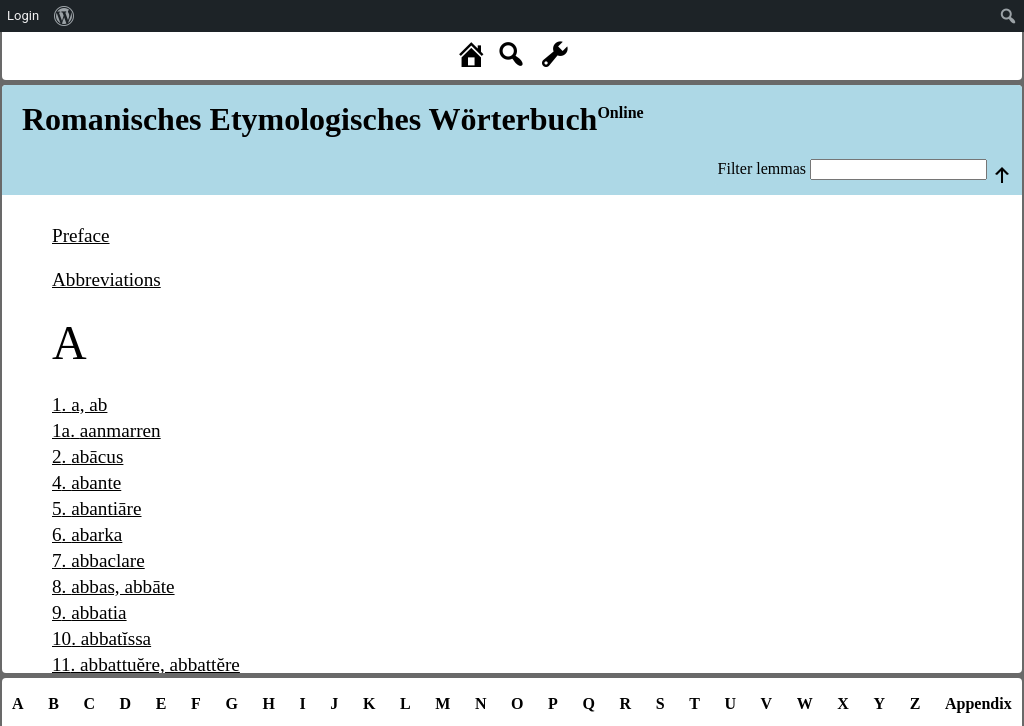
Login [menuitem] (23, 15)
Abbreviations (106, 279)
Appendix (978, 703)
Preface (81, 235)
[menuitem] (64, 16)
